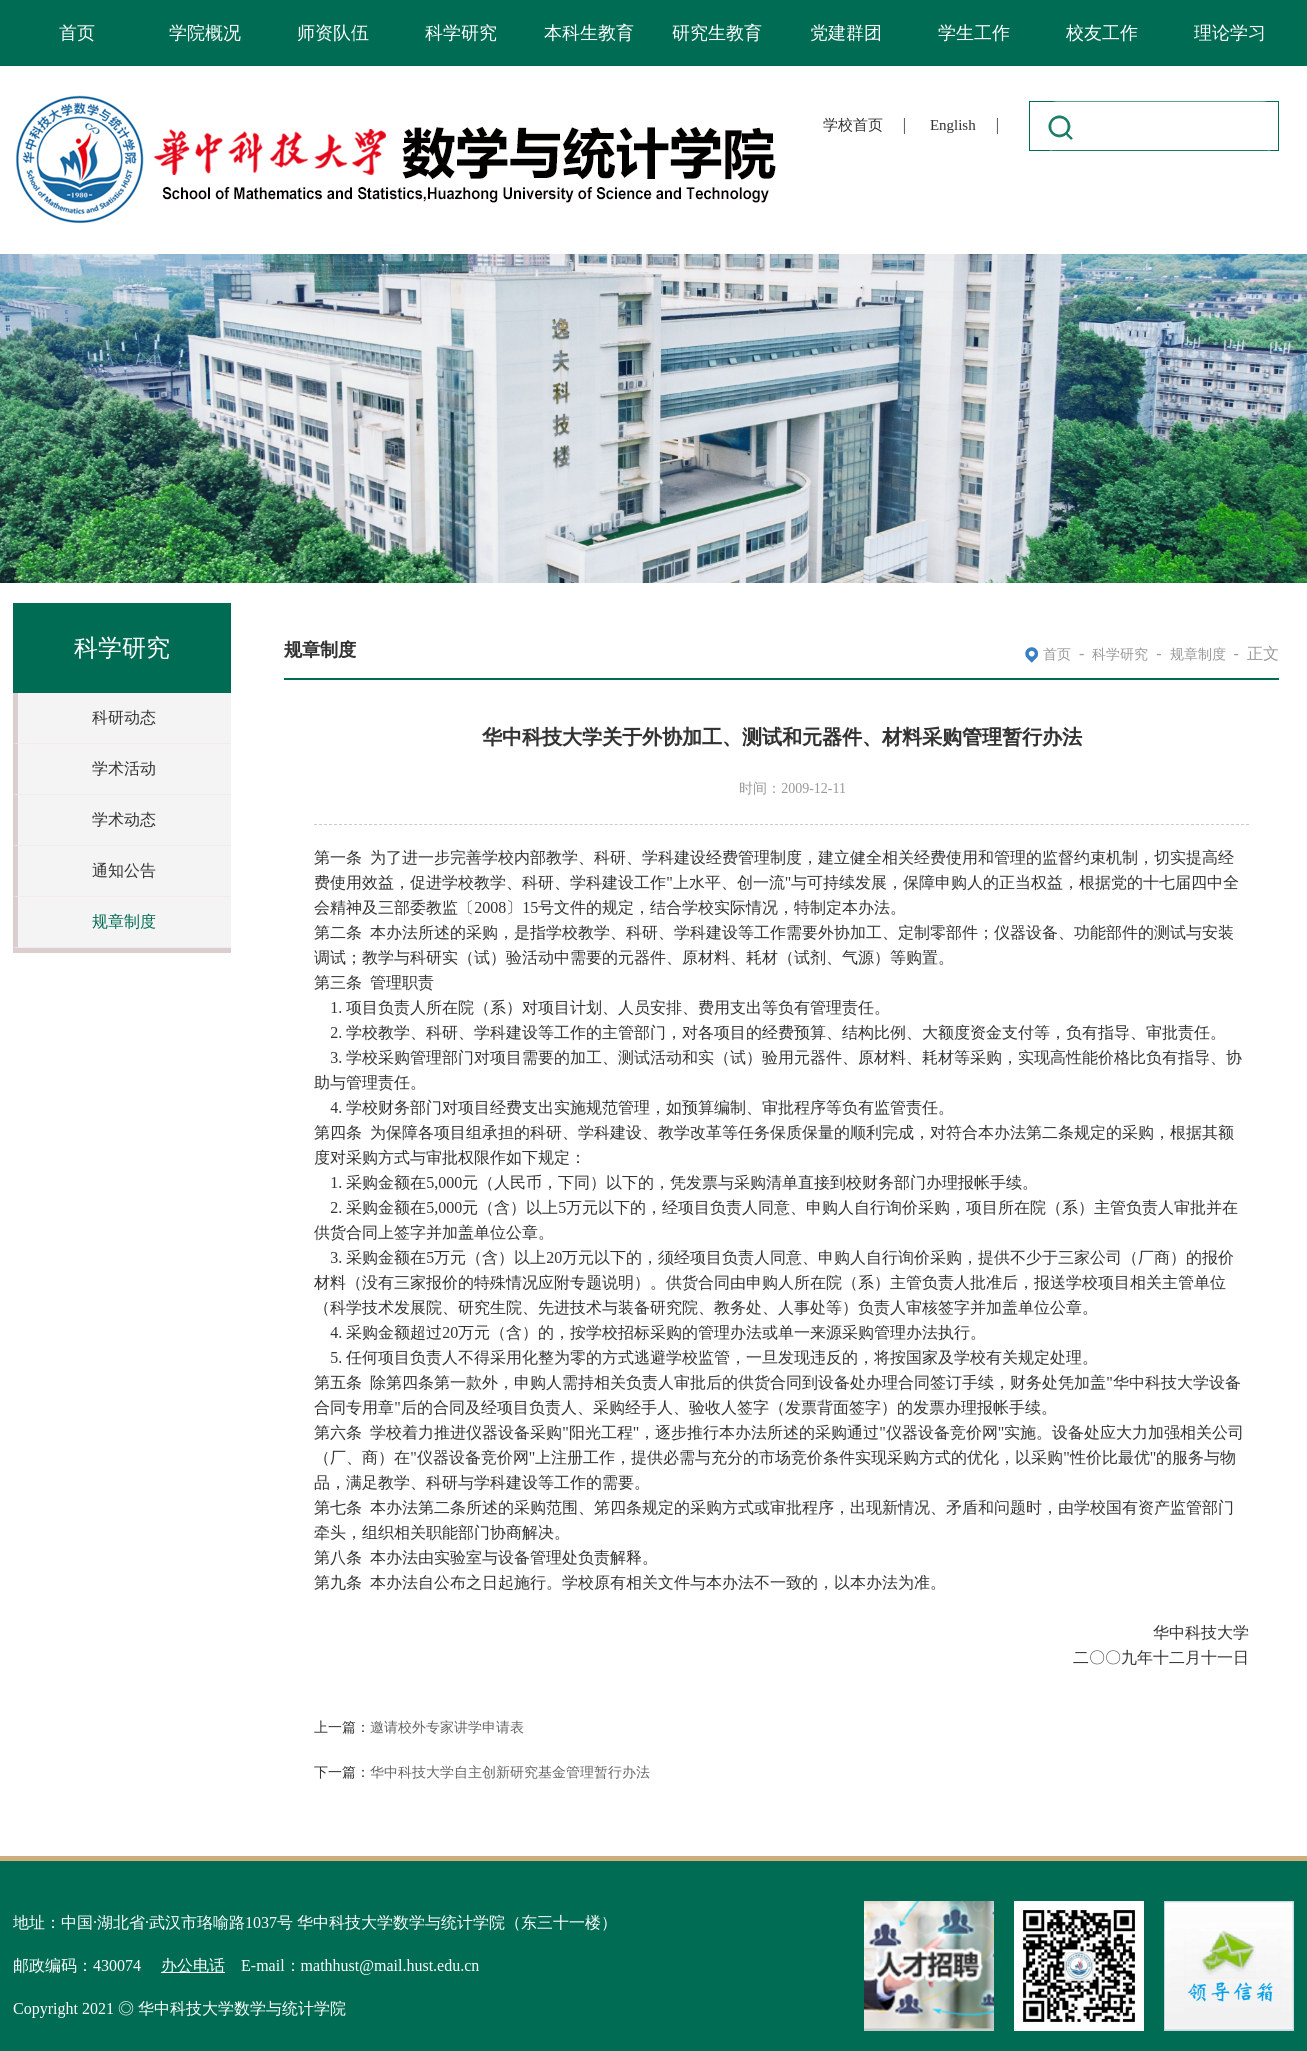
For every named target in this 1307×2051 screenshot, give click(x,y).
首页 (77, 33)
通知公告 (124, 870)
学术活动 (124, 768)
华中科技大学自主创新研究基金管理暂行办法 (510, 1772)
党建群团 (846, 33)
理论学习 (1230, 33)
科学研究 (461, 33)
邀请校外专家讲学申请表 (447, 1727)
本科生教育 (589, 33)
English (953, 125)
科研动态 (124, 717)
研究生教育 (717, 33)
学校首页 (853, 125)
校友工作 (1102, 33)
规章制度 (124, 921)
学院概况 (205, 33)
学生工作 (974, 33)
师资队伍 (333, 33)
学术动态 (124, 819)
